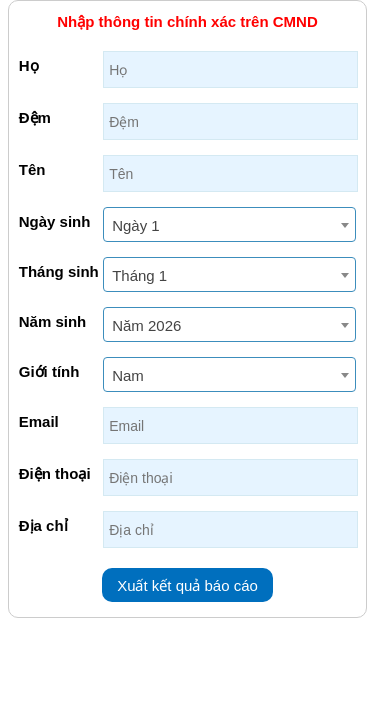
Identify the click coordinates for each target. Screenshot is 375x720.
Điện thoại (55, 473)
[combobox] (229, 224)
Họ (29, 65)
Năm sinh (53, 321)
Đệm (35, 117)
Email (39, 421)
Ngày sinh (55, 221)
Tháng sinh (59, 271)
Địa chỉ (43, 525)
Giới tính (49, 371)
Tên (32, 169)
